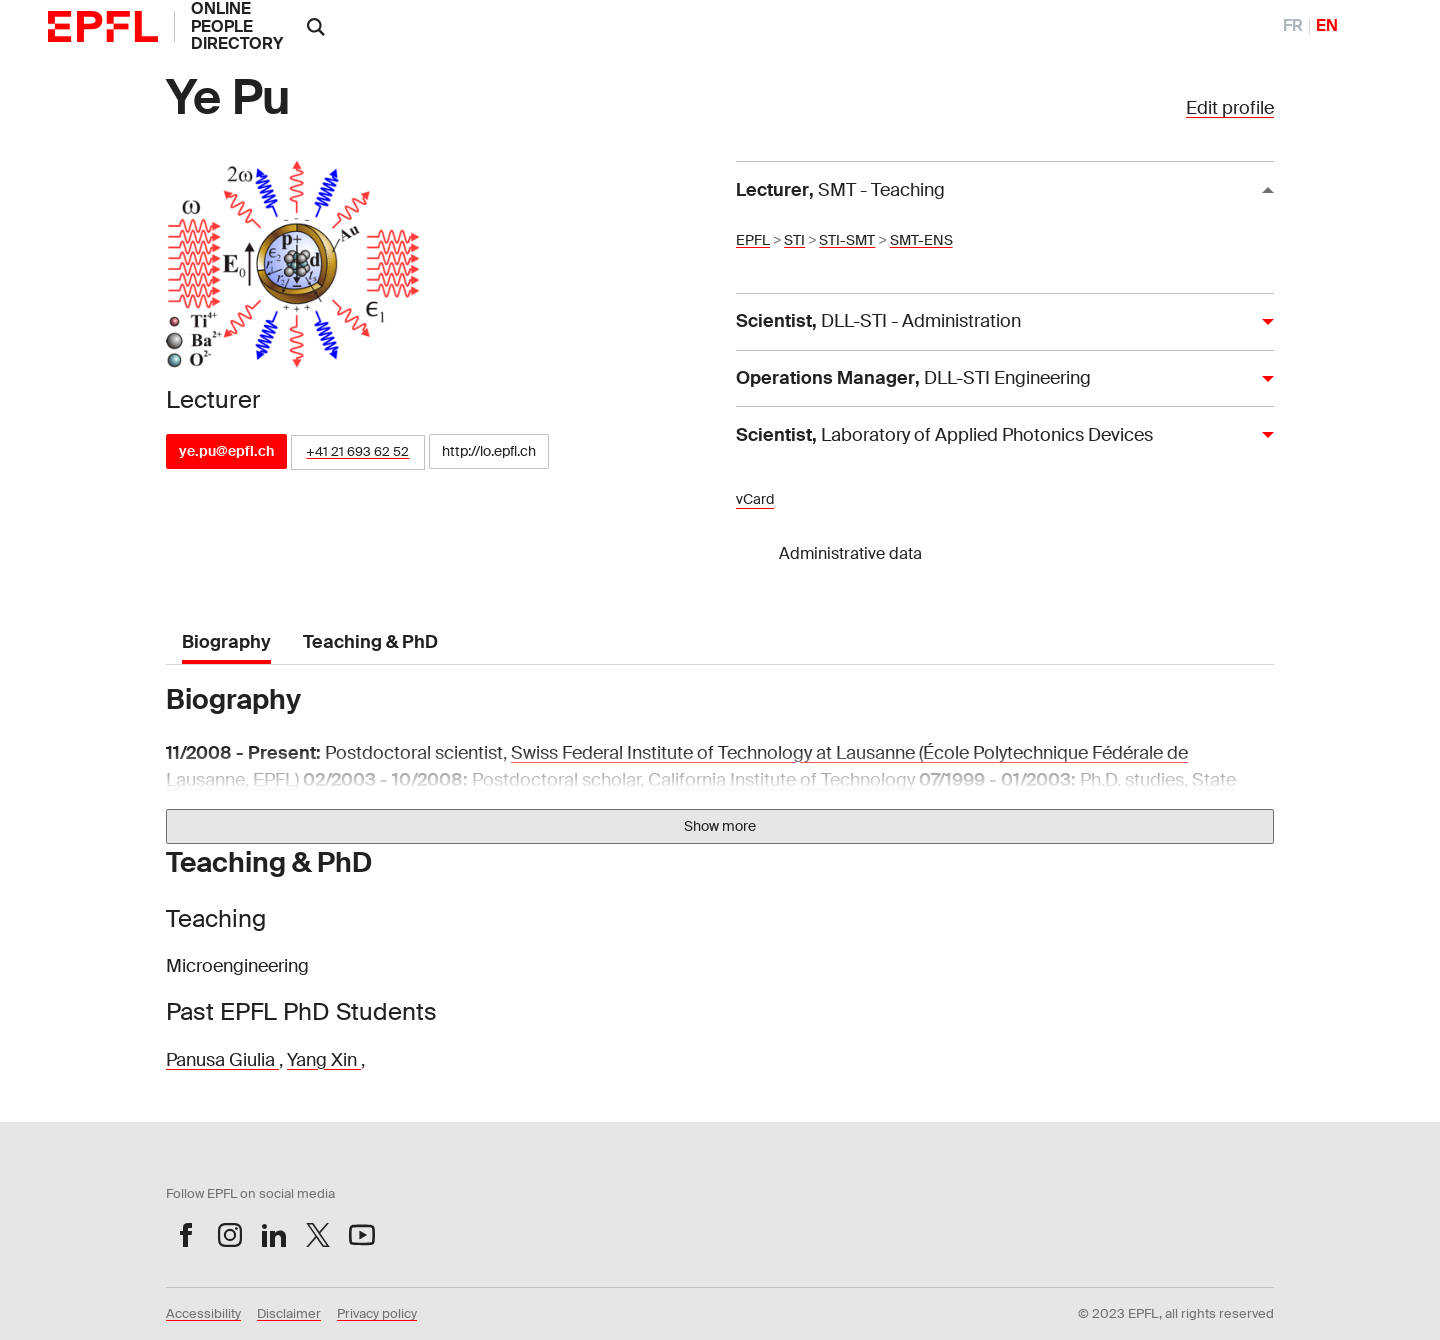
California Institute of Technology (781, 780)
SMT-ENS (921, 240)
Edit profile (1230, 108)
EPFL (753, 240)
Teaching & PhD (370, 642)
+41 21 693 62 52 (357, 451)
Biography (226, 642)
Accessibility (203, 1313)
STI (794, 240)
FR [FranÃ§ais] (1293, 25)
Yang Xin (324, 1060)
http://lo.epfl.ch (489, 451)
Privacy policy (377, 1313)
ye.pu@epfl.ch (226, 451)
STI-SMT (847, 240)
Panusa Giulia (222, 1060)
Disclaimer (289, 1313)
